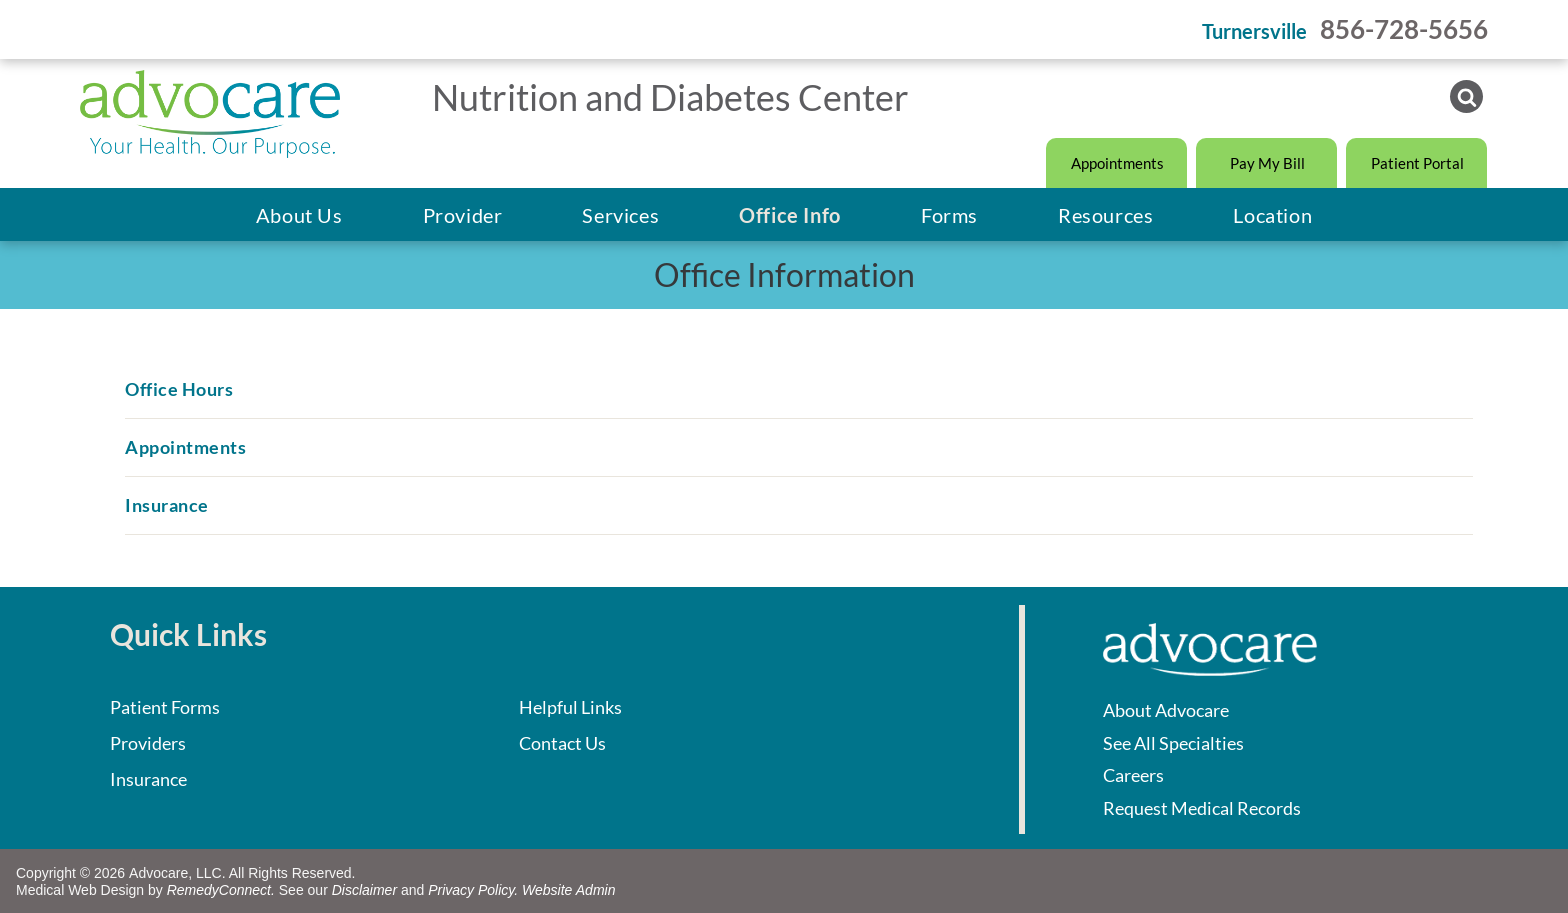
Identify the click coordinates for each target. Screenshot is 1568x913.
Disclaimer (364, 890)
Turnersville (1254, 31)
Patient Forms (165, 707)
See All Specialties (1173, 743)
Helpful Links (570, 707)
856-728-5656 (1404, 29)
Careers (1133, 775)
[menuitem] (299, 215)
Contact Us (562, 743)
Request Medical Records (1202, 808)
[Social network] (1466, 99)
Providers (148, 743)
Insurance (148, 779)
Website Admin (568, 890)
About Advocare (1166, 710)
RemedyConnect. (221, 890)
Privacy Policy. (473, 890)
